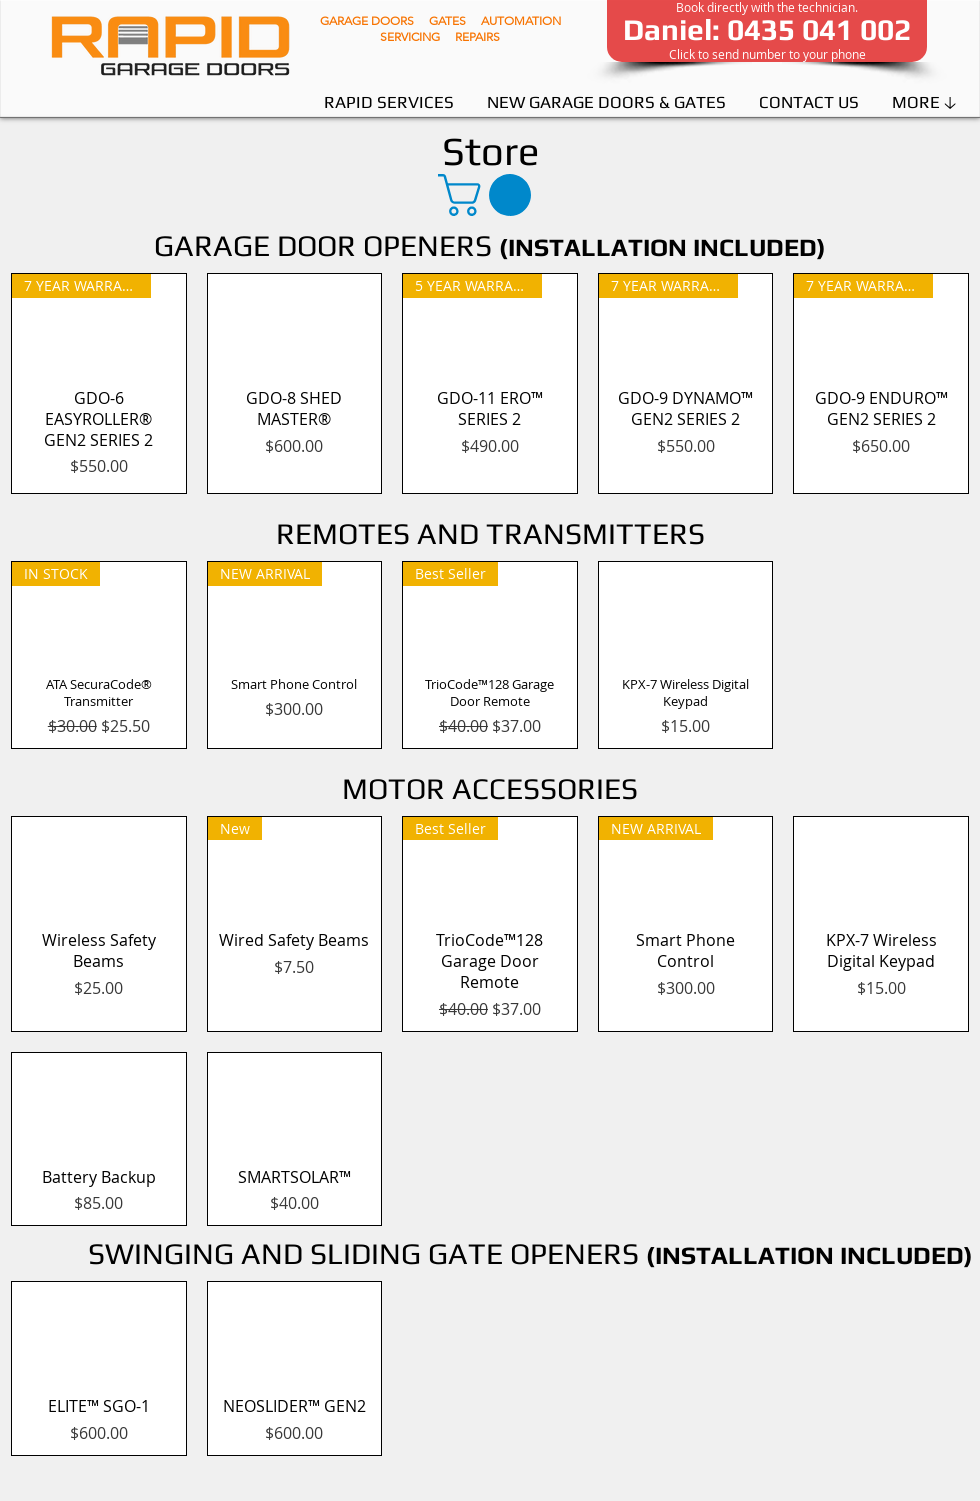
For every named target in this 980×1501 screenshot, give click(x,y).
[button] (489, 195)
